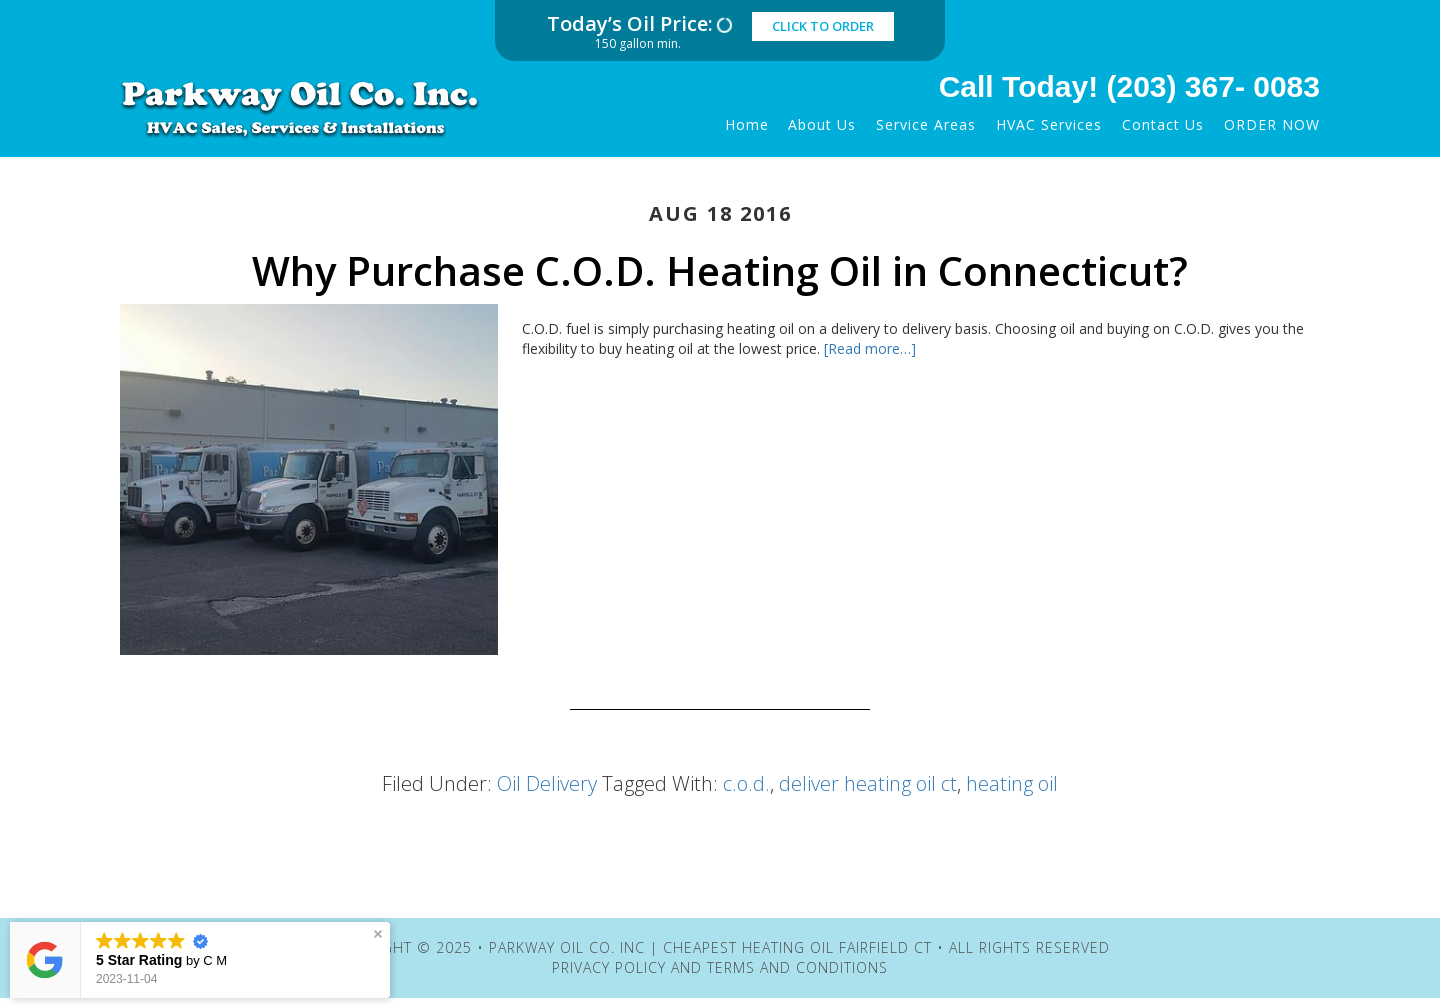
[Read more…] (870, 348)
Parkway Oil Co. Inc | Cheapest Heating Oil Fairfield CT (315, 108)
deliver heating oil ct (868, 783)
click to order (823, 26)
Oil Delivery (547, 783)
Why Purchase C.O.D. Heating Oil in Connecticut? (720, 270)
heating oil (1012, 783)
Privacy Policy (609, 967)
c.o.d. (746, 783)
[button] (378, 934)
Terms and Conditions (797, 967)
